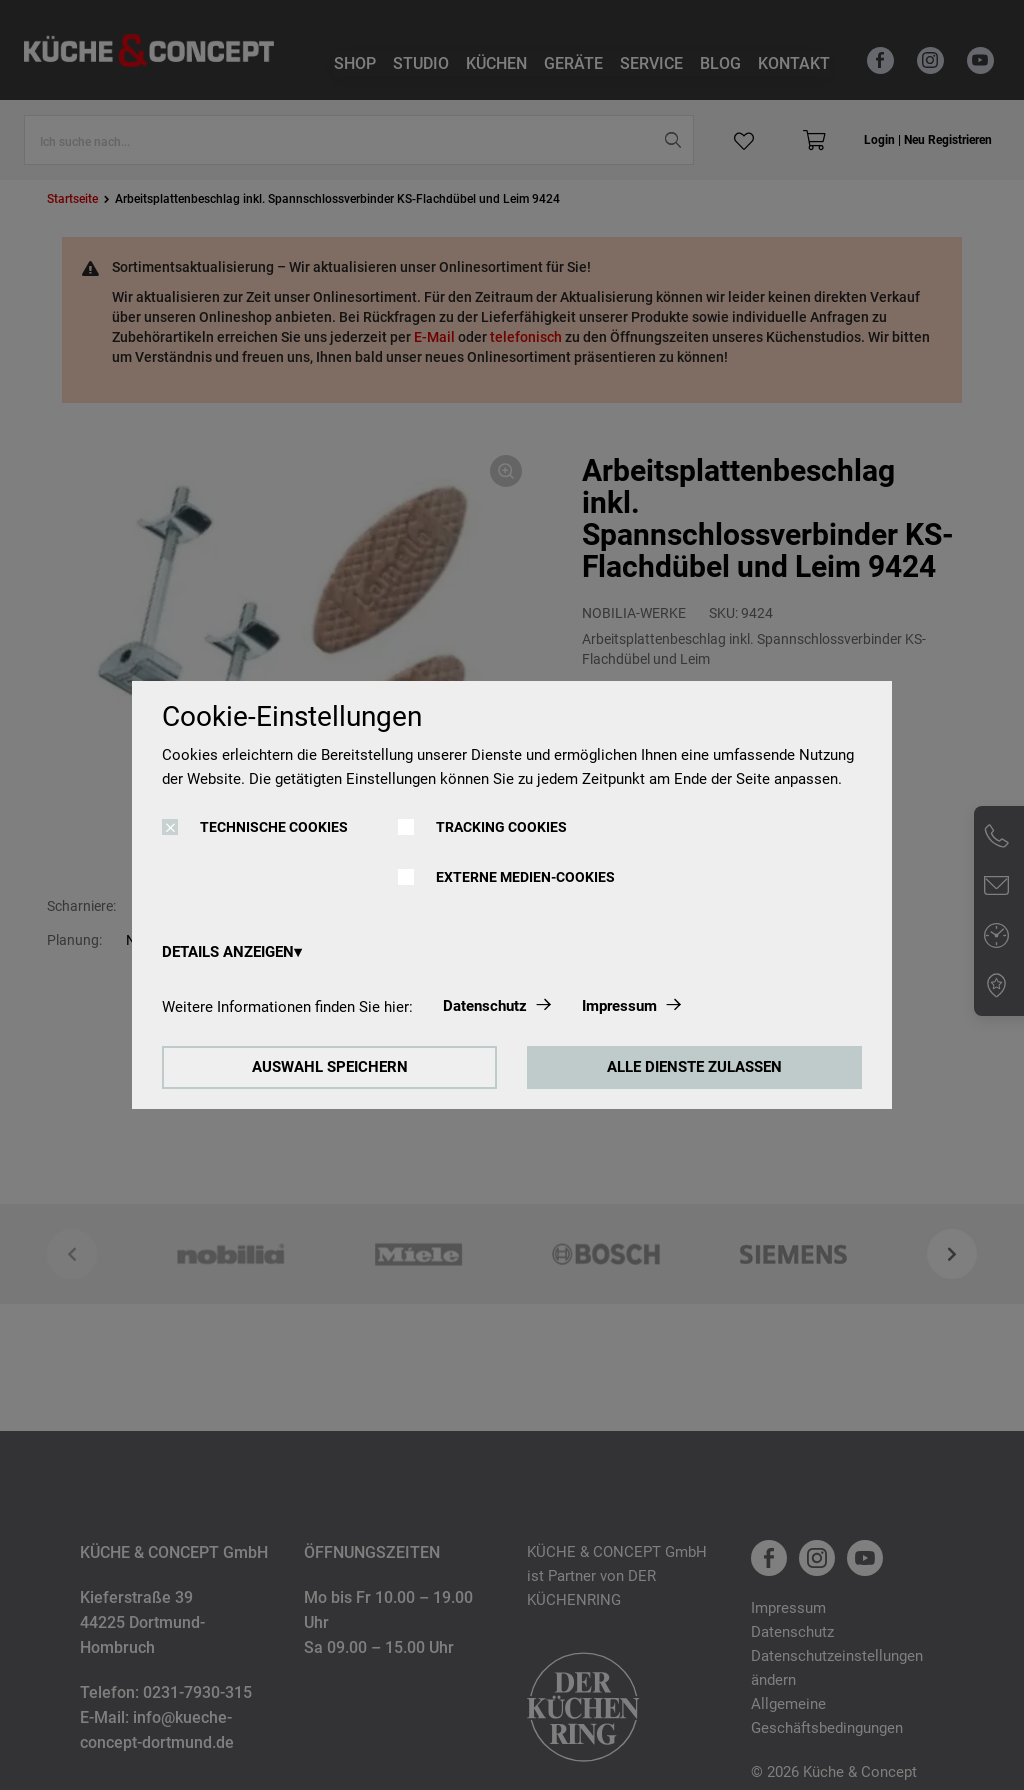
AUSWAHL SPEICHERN (330, 1067)
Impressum (619, 1006)
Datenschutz (485, 1006)
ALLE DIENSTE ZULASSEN (694, 1067)
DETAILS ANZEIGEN (228, 952)
